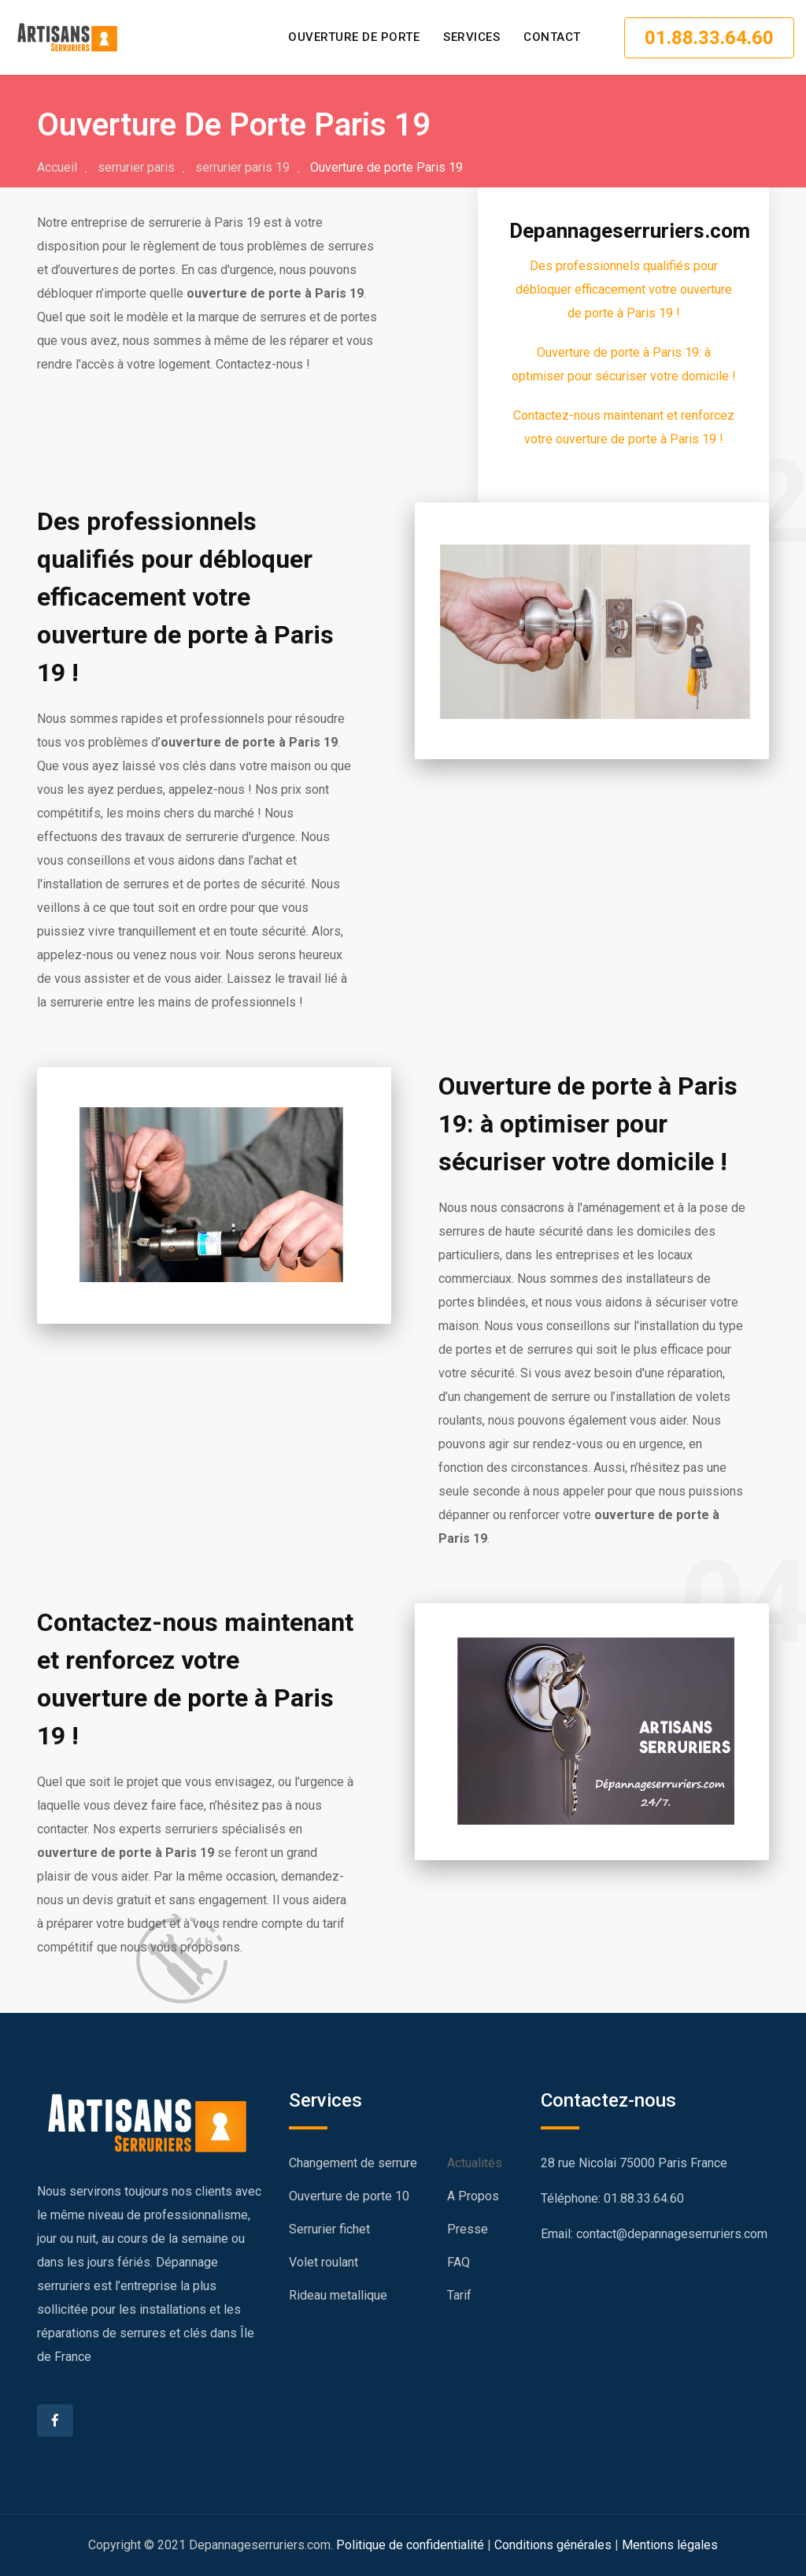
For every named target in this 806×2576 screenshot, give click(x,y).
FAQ (458, 2262)
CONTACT (552, 37)
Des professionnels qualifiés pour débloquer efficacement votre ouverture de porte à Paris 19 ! (624, 289)
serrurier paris (136, 167)
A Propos (473, 2196)
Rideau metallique (338, 2295)
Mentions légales (670, 2544)
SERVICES (471, 37)
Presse (467, 2229)
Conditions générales (553, 2544)
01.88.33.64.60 (709, 38)
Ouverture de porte (354, 37)
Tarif (459, 2295)
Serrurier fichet (329, 2229)
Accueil (57, 167)
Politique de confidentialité (410, 2544)
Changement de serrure (353, 2162)
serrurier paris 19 (242, 167)
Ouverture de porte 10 (349, 2196)
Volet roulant (323, 2262)
